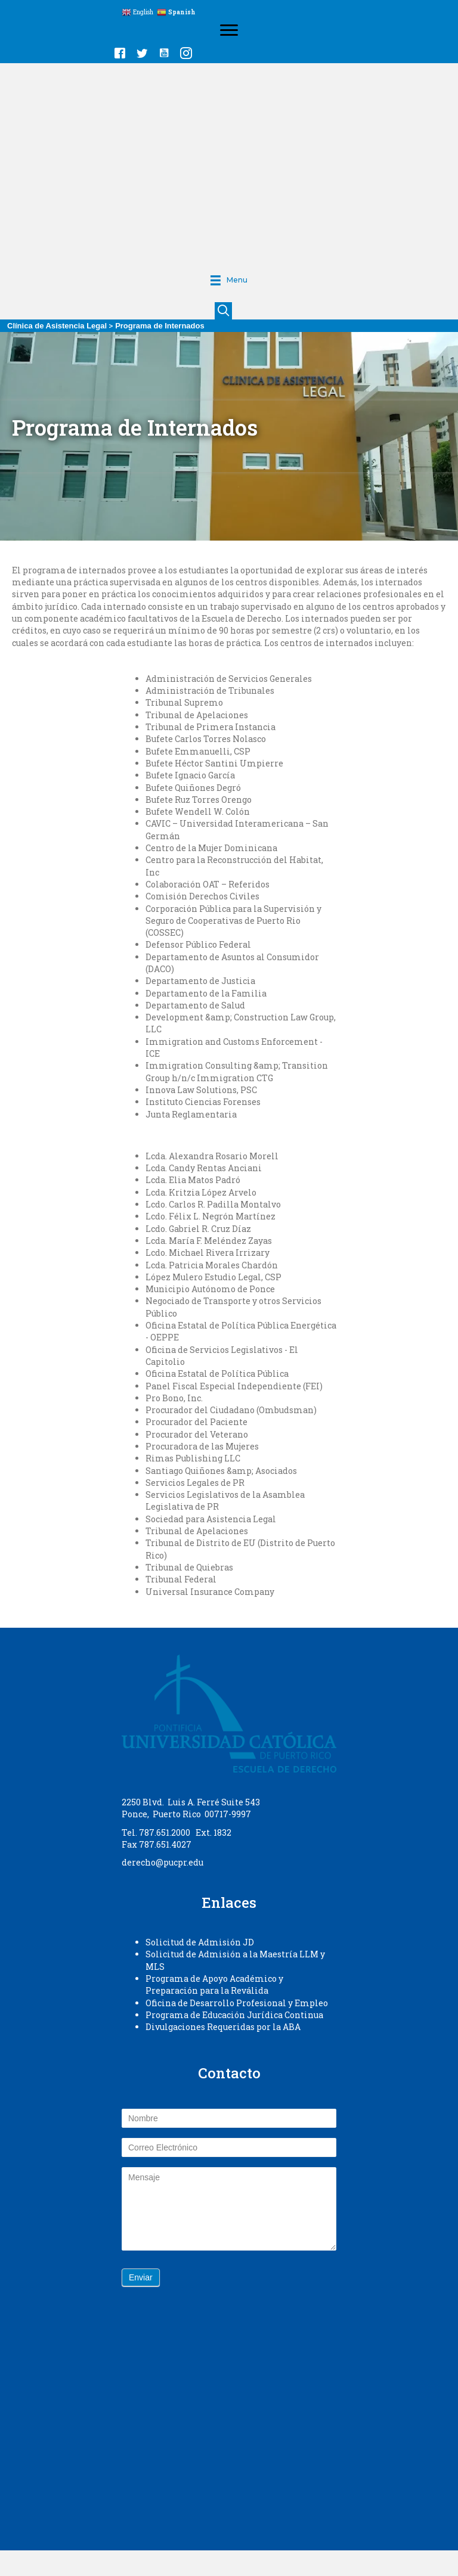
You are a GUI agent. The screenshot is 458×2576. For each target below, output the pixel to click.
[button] (120, 53)
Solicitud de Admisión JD (200, 1942)
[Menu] (229, 30)
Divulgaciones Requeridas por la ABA (223, 2026)
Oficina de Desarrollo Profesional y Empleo (237, 2003)
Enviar (141, 2277)
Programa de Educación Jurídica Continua (234, 2015)
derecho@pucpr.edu (162, 1862)
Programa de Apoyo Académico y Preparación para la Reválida (214, 1984)
